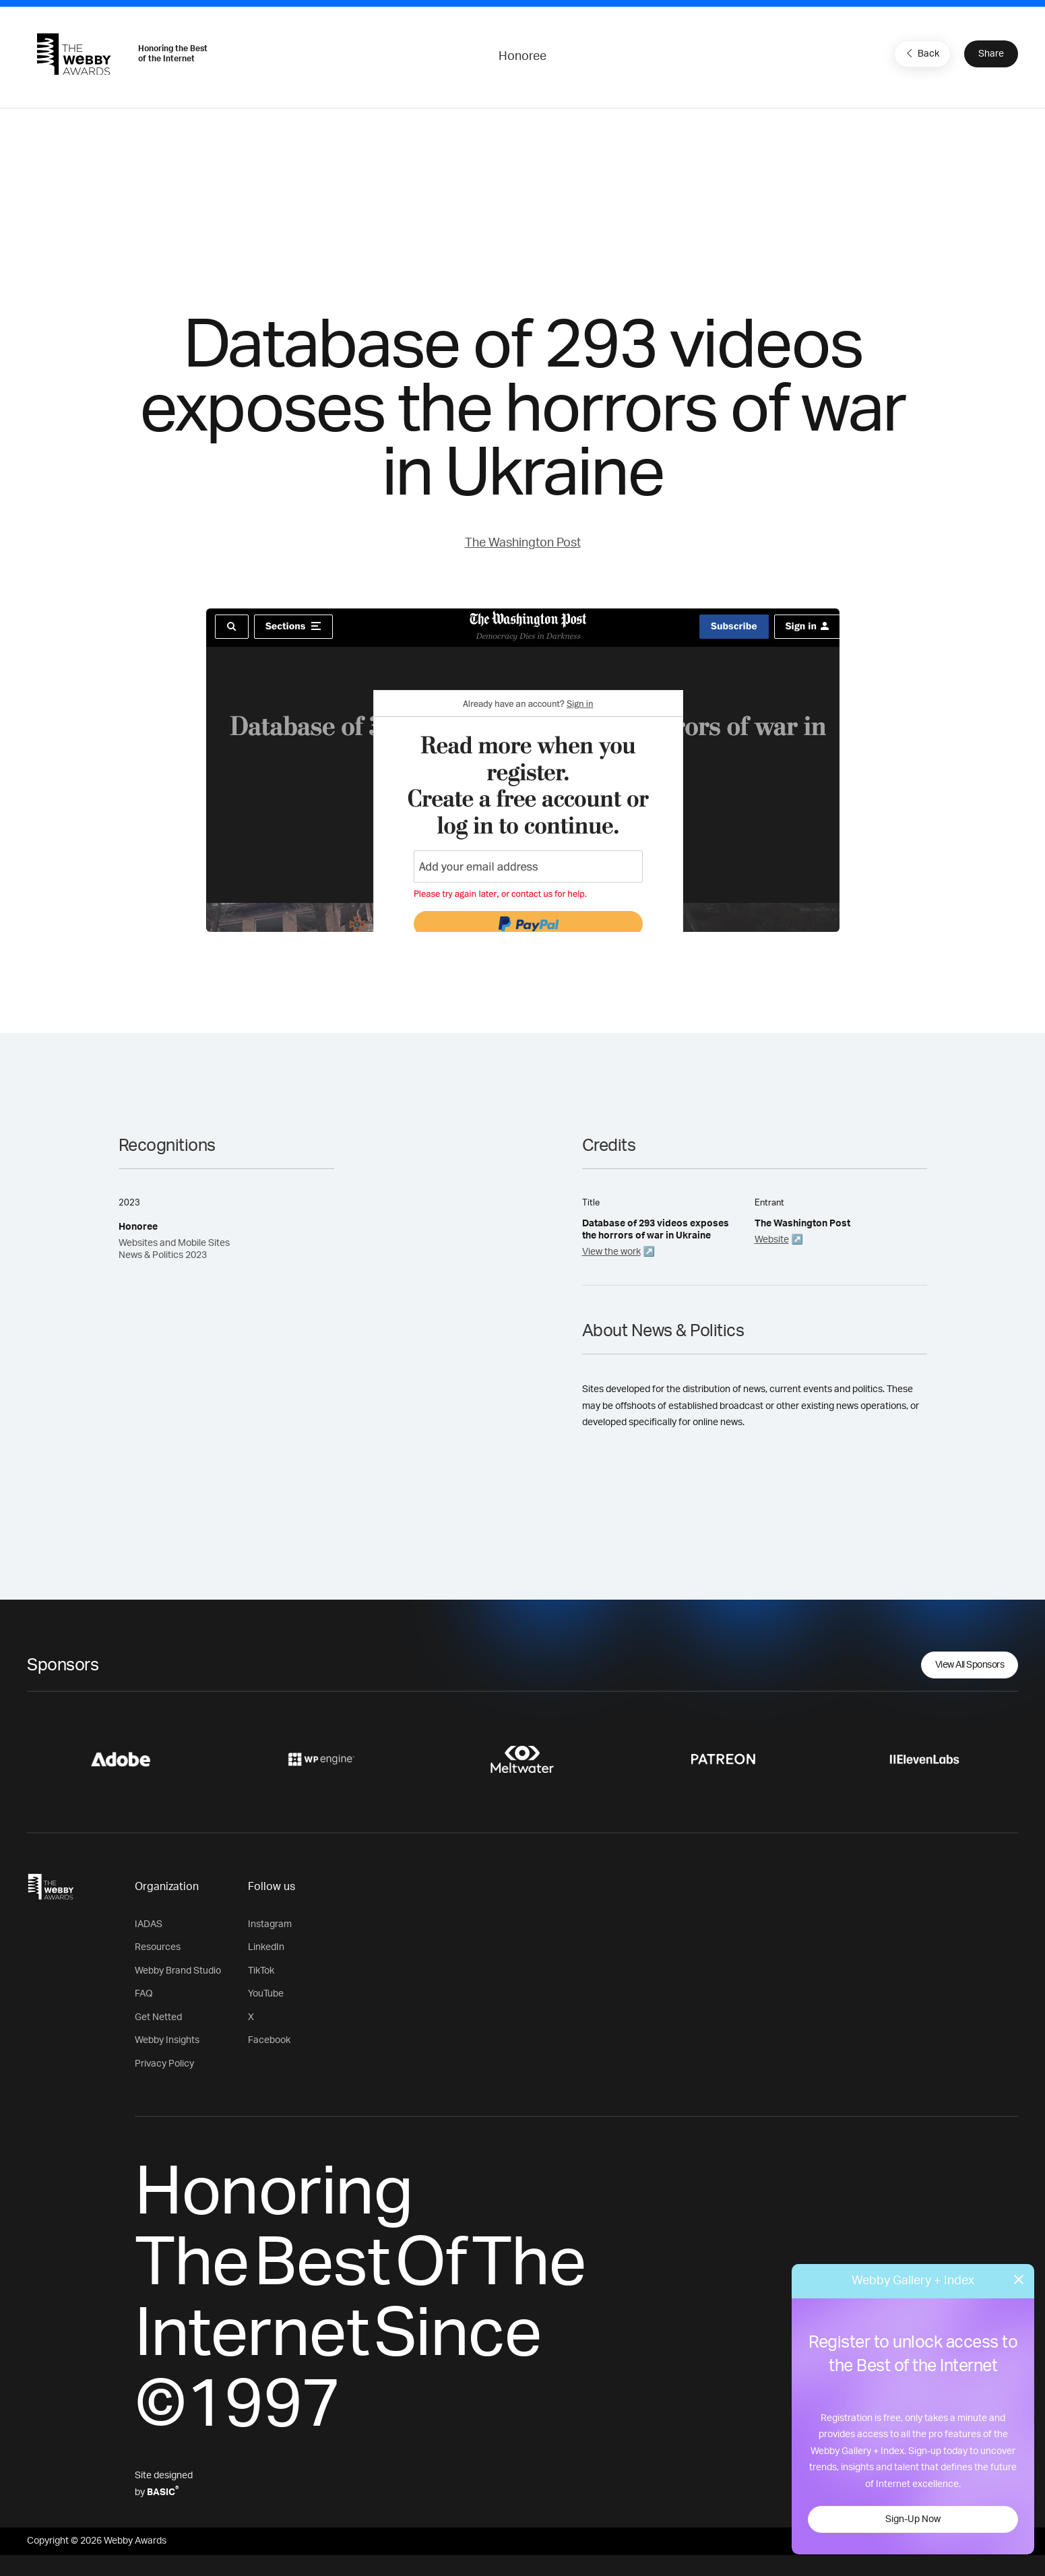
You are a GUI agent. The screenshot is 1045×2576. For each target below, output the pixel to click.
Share (991, 54)
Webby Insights (167, 2040)
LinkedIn (266, 1947)
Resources (158, 1947)
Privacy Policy (164, 2064)
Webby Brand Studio (178, 1971)
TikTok (261, 1971)
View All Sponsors (970, 1665)
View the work (611, 1252)
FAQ (144, 1994)
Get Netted (158, 2017)
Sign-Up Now (913, 2519)
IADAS (148, 1924)
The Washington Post (523, 543)
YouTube (266, 1994)
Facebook (269, 2040)
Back (921, 53)
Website (772, 1240)
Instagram (270, 1924)
